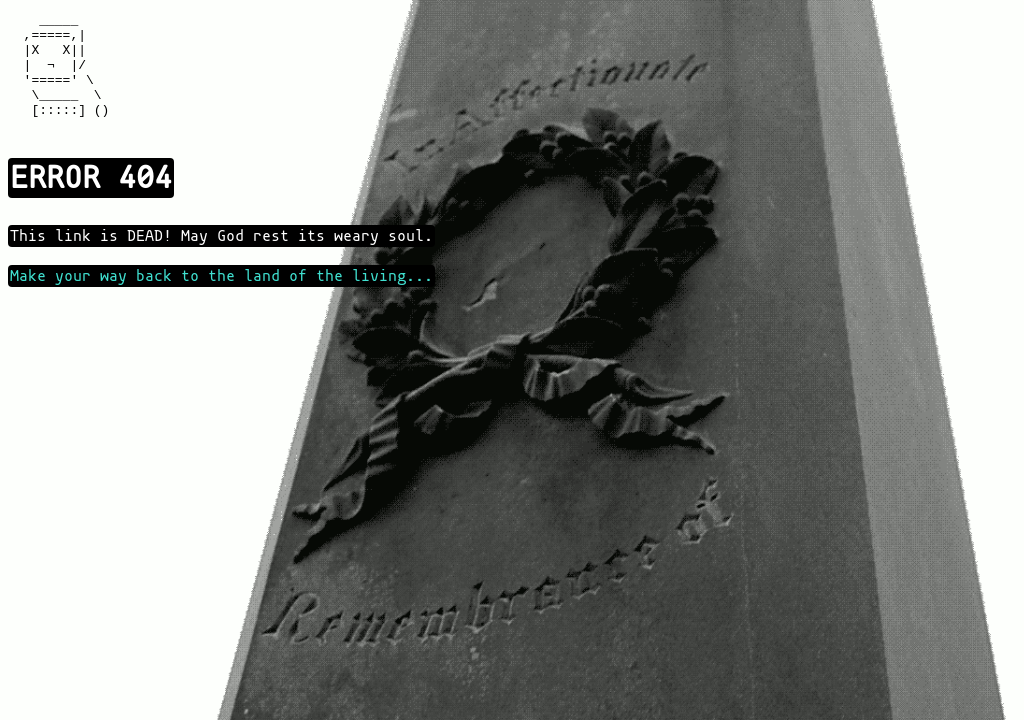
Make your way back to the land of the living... (221, 300)
